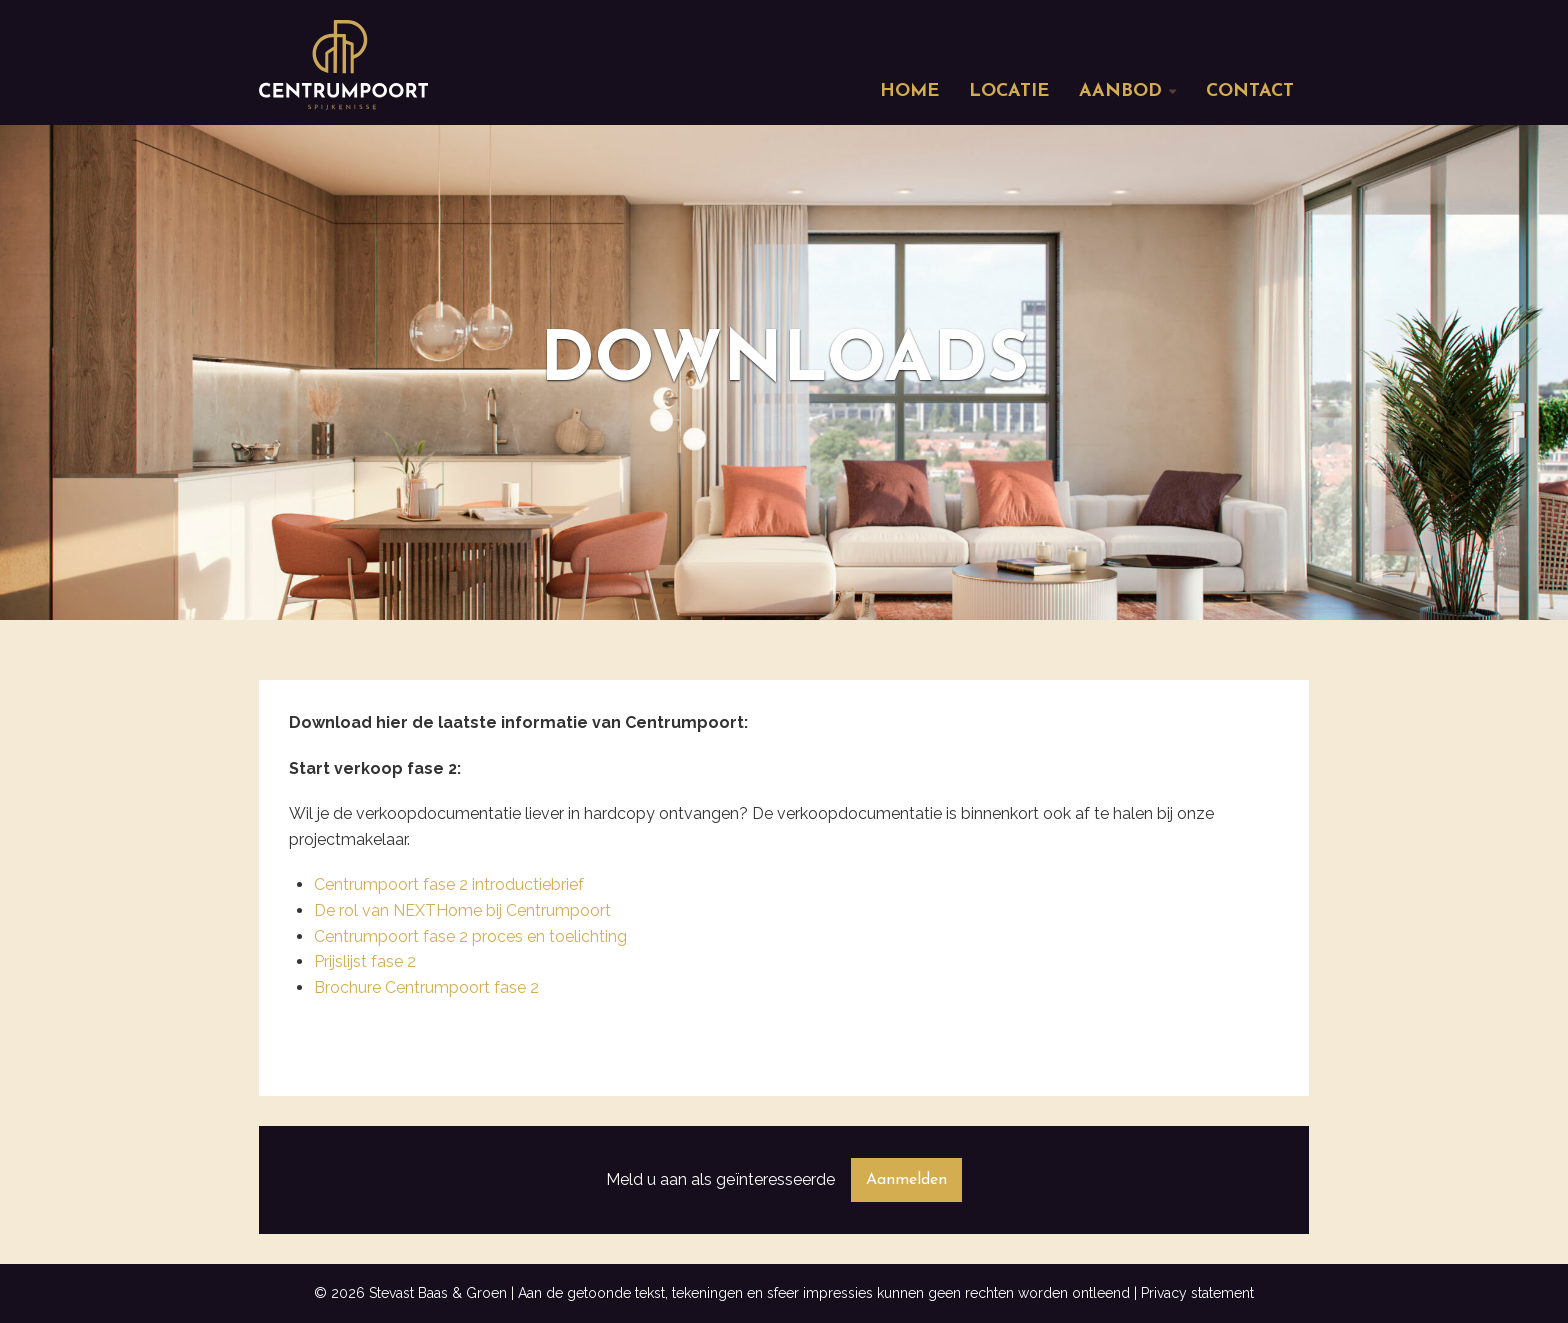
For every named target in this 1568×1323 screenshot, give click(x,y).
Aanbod (1120, 91)
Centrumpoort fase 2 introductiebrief (449, 884)
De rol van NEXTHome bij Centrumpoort (462, 910)
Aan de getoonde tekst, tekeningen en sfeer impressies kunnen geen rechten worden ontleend (824, 1293)
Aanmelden (906, 1180)
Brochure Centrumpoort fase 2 (426, 987)
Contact (1250, 91)
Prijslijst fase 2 (365, 961)
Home (909, 91)
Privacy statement (1197, 1293)
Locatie (1009, 91)
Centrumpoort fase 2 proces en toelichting (470, 936)
